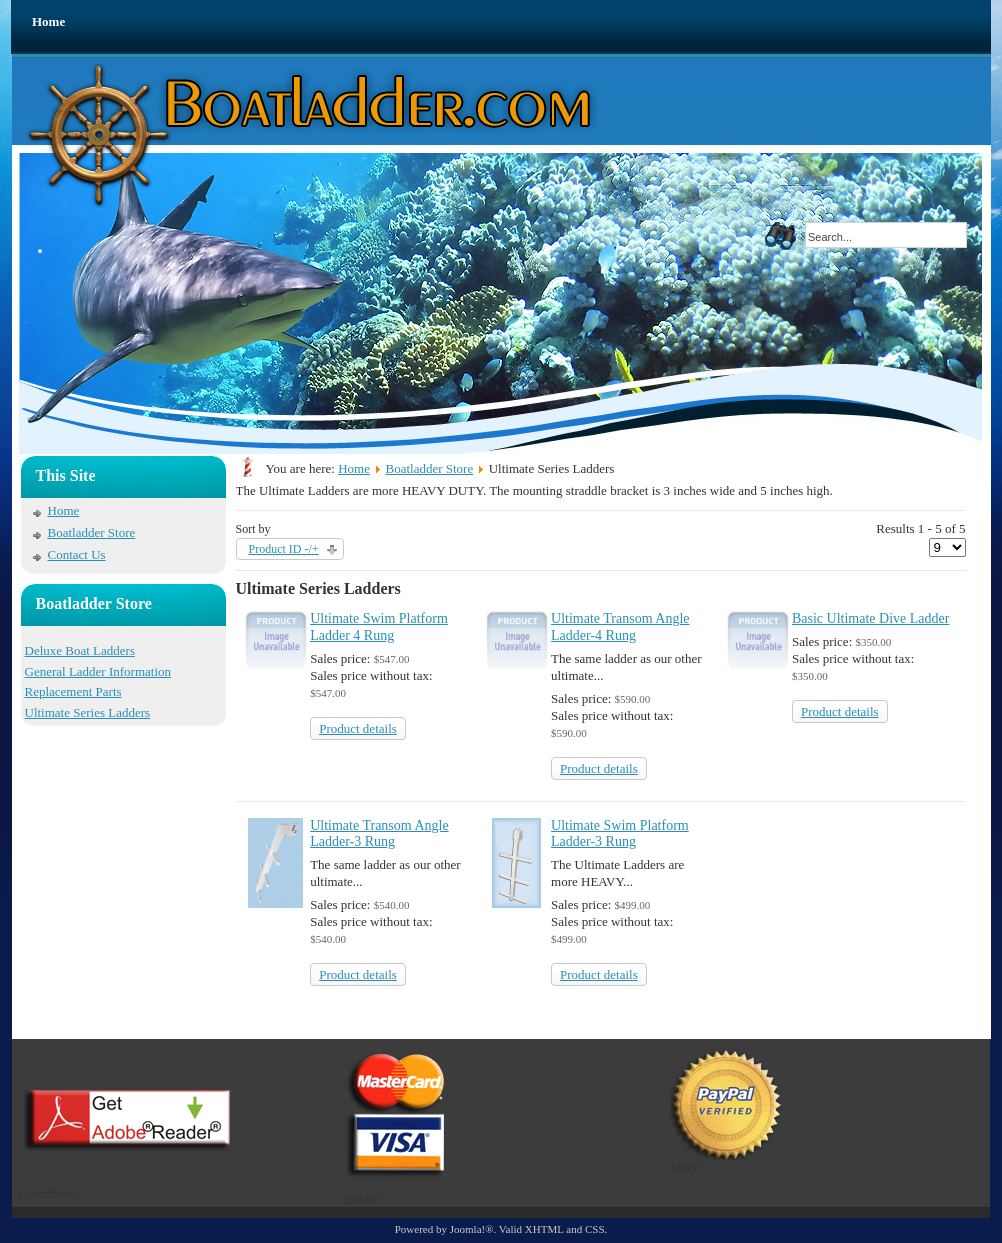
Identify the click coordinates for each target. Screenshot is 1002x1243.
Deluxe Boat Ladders (80, 650)
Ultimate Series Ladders (88, 712)
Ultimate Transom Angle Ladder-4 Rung (620, 627)
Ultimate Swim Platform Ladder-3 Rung (620, 834)
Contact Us (77, 554)
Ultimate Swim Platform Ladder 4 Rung (379, 627)
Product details (358, 728)
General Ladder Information (98, 671)
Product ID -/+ (284, 549)
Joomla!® (472, 1229)
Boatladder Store (92, 532)
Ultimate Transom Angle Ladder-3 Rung (379, 834)
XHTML (544, 1229)
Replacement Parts (73, 691)
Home (48, 21)
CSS (595, 1229)
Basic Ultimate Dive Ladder (870, 618)
